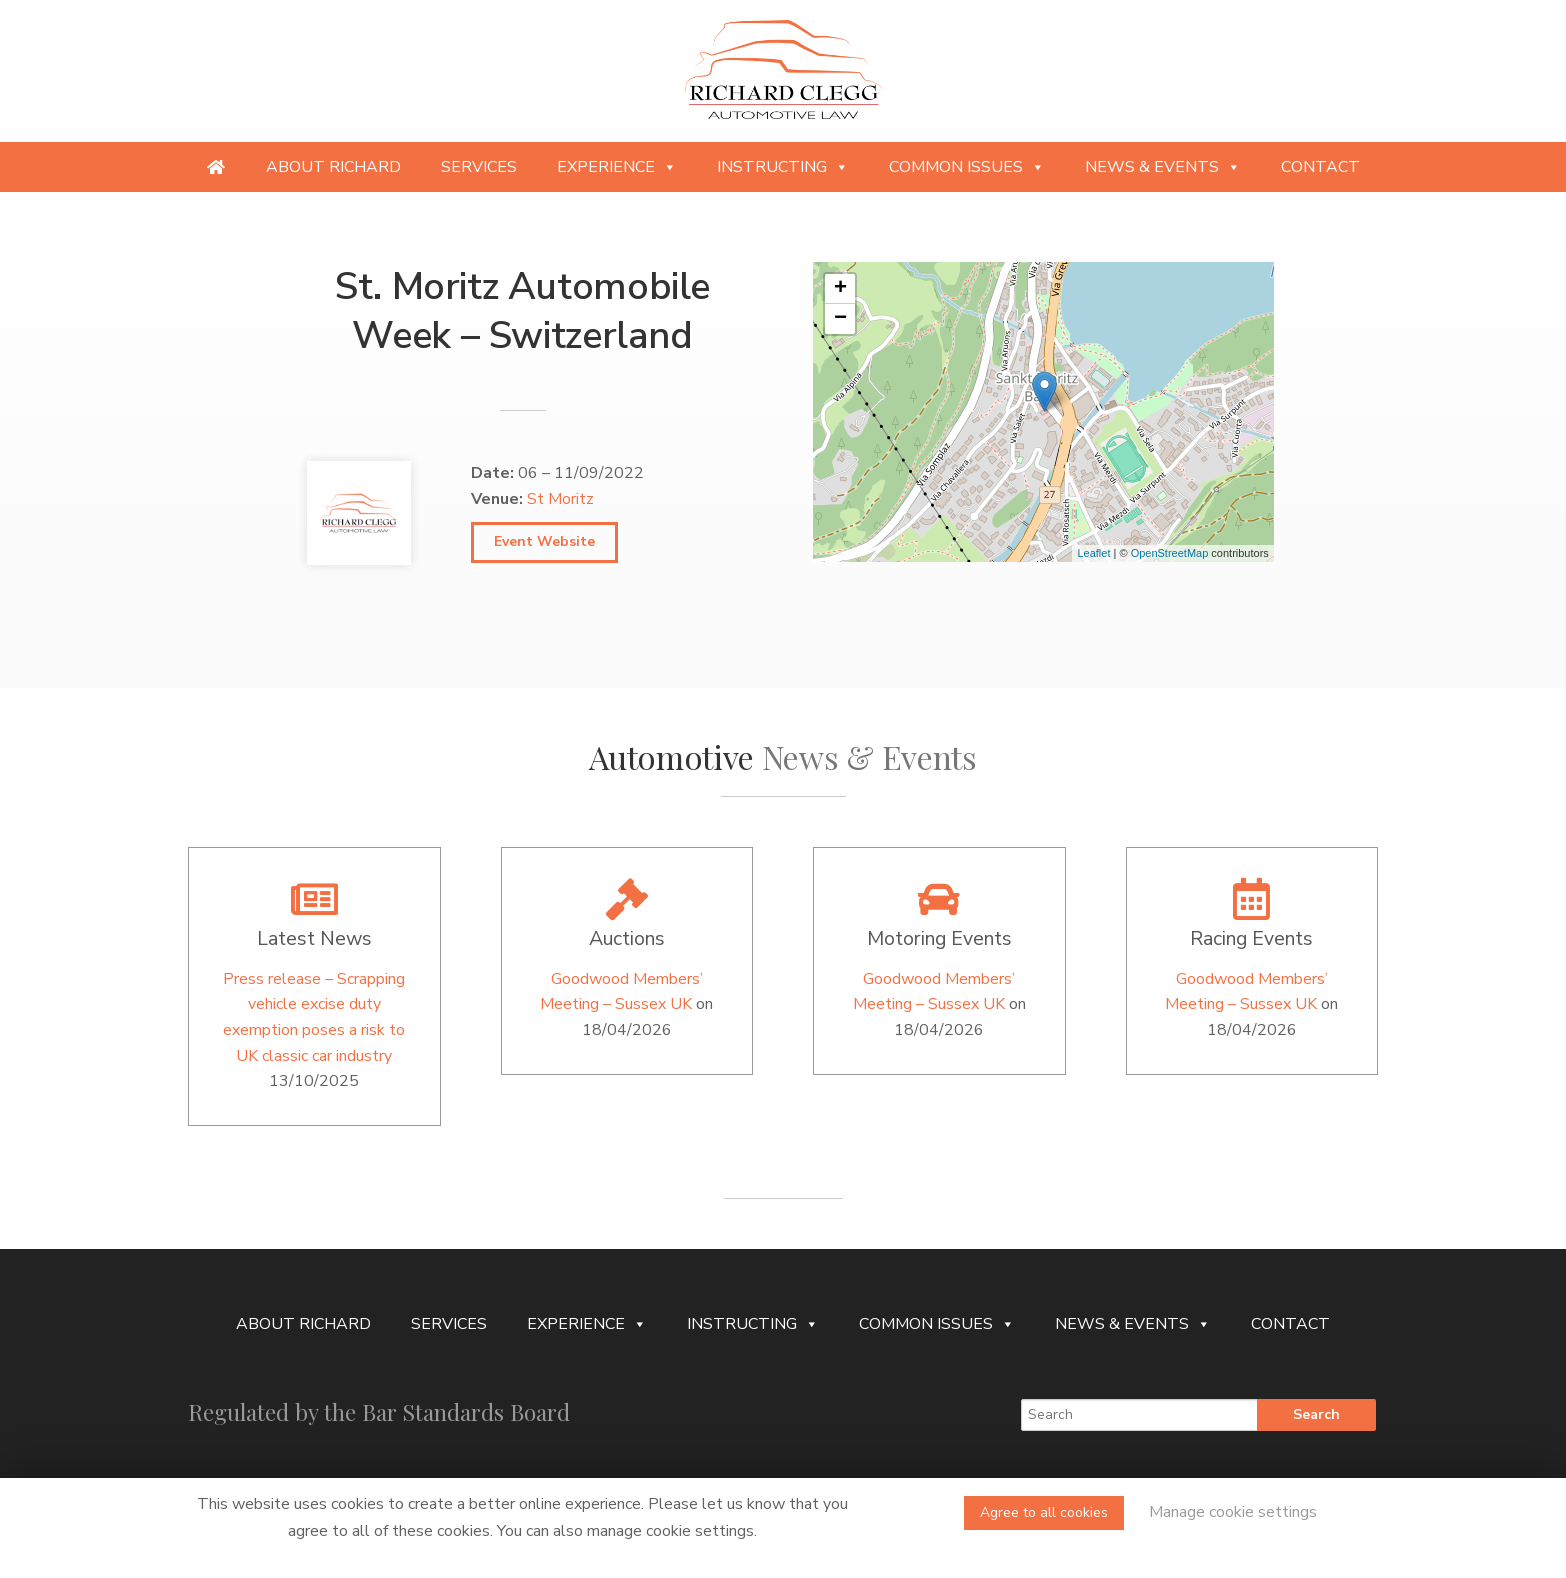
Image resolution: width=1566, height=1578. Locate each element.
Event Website (544, 541)
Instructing (783, 167)
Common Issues (967, 167)
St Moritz (560, 499)
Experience (617, 167)
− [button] (840, 319)
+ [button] (840, 289)
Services (479, 167)
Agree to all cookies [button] (1044, 1512)
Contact (1320, 167)
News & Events (1163, 167)
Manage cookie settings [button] (1233, 1512)
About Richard (333, 167)
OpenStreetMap (1170, 553)
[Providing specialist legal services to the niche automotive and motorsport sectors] (216, 167)
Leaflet (1093, 553)
